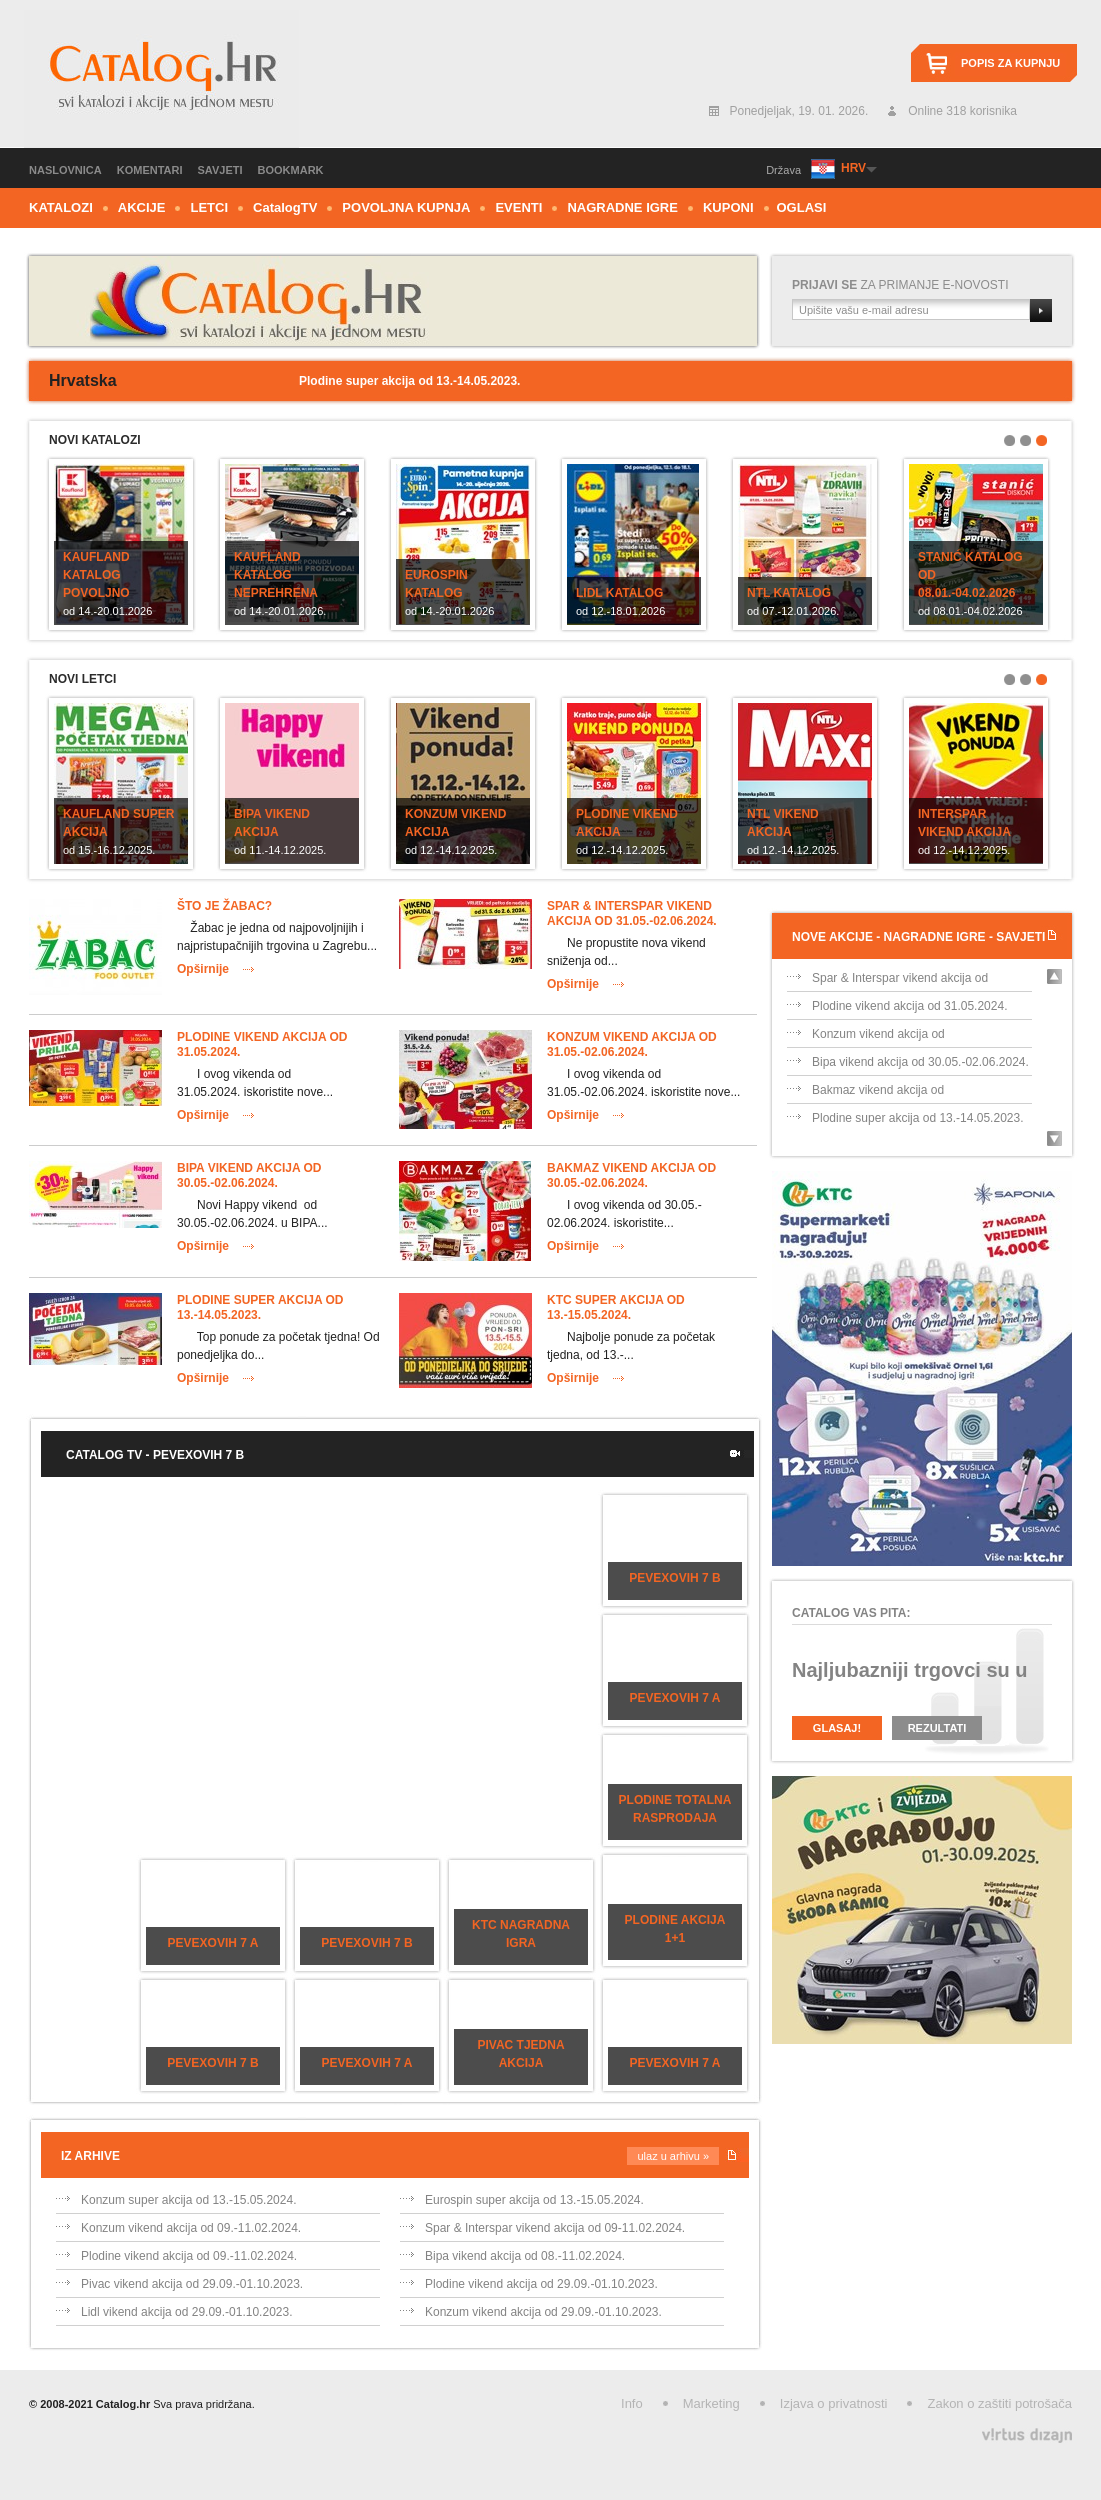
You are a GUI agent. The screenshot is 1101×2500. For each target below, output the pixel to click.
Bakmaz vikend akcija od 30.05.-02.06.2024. (631, 1175)
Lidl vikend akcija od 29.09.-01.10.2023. (186, 2312)
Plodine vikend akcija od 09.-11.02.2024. (189, 2256)
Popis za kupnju (1010, 63)
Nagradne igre (622, 207)
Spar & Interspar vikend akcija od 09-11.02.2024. (555, 2228)
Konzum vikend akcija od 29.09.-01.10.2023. (543, 2312)
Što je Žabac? (224, 906)
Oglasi (802, 207)
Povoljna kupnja (406, 207)
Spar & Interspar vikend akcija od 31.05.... (900, 981)
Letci (209, 207)
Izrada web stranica (2, 2430)
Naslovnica (65, 170)
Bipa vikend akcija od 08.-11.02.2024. (525, 2256)
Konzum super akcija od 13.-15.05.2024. (188, 2200)
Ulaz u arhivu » (673, 2156)
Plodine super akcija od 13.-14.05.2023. (260, 1307)
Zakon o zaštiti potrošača (999, 2403)
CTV (285, 207)
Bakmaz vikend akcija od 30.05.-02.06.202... (878, 1093)
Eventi (518, 207)
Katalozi (61, 207)
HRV (853, 168)
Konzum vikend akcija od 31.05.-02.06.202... (878, 1037)
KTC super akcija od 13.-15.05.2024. (616, 1307)
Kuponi (728, 207)
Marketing (711, 2403)
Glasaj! (837, 1728)
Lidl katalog (619, 593)
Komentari (150, 170)
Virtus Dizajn (1027, 2435)
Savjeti (220, 170)
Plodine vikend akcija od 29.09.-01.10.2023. (541, 2284)
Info (632, 2403)
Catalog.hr (161, 79)
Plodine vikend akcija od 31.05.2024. (909, 1006)
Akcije (142, 207)
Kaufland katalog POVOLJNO (96, 575)
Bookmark (291, 170)
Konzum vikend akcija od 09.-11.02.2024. (191, 2228)
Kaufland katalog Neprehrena (276, 575)
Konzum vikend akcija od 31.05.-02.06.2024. (632, 1044)
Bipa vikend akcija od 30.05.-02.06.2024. (249, 1175)
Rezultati (937, 1728)
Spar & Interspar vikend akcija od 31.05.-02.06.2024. (632, 913)
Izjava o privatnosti (834, 2403)
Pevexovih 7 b (674, 1578)
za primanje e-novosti (900, 285)
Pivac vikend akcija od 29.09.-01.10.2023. (192, 2284)
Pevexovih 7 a (675, 1698)
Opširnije (203, 969)
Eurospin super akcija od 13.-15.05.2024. (534, 2200)
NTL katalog (789, 593)
